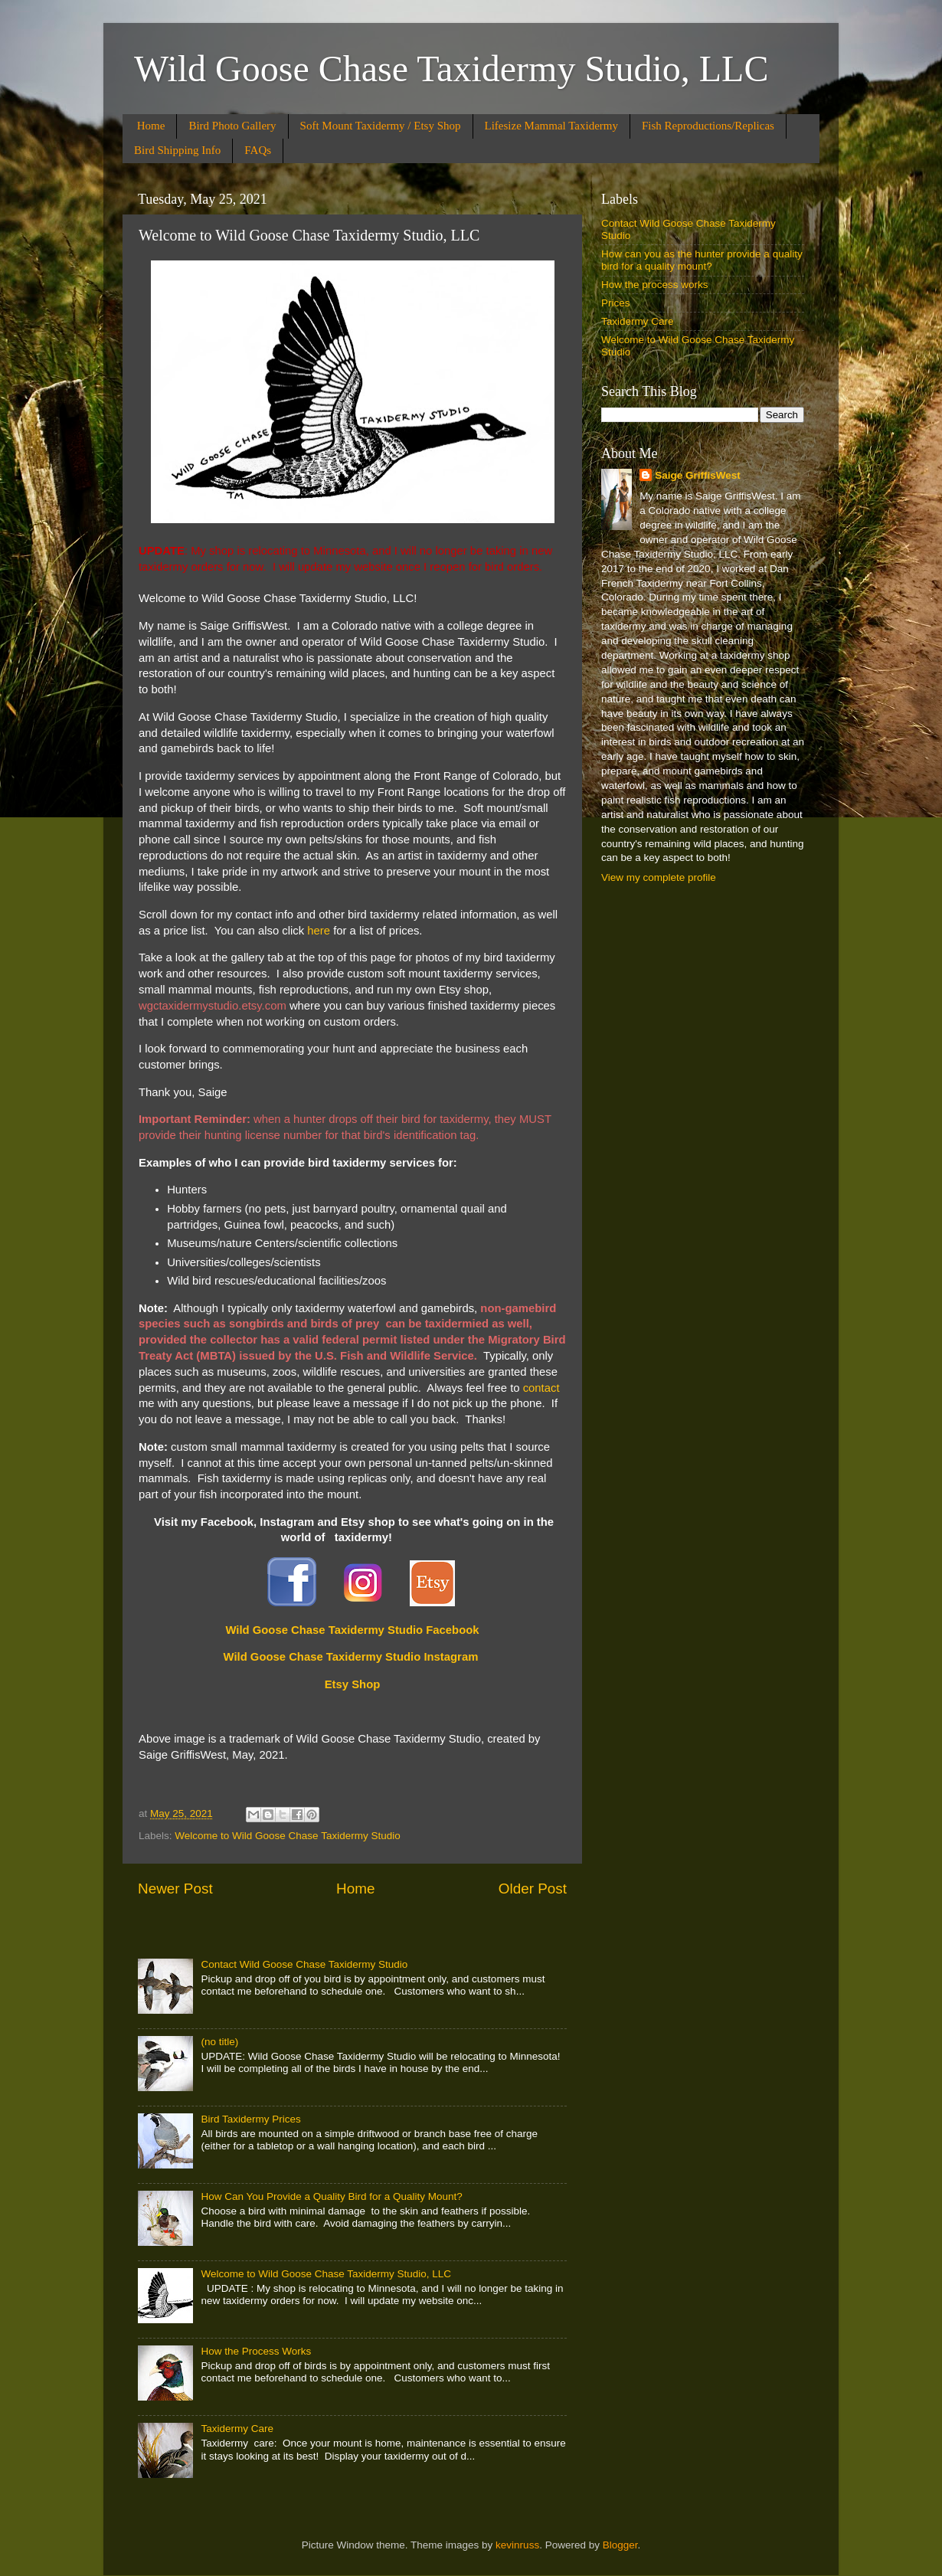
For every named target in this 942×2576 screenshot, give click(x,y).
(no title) (219, 2041)
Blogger (620, 2545)
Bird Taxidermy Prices (250, 2119)
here (318, 931)
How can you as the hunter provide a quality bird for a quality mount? (702, 260)
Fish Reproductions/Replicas (708, 125)
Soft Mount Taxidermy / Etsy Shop (380, 125)
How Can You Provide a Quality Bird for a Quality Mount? (331, 2196)
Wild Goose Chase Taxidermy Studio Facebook (352, 1630)
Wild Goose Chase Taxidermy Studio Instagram (351, 1657)
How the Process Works (256, 2351)
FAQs (257, 150)
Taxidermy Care (237, 2428)
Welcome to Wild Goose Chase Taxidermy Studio (287, 1835)
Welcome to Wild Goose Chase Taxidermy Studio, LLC (326, 2274)
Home (151, 125)
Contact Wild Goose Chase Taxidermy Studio (304, 1964)
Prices (615, 303)
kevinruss (517, 2545)
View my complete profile (658, 877)
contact (541, 1388)
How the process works (654, 284)
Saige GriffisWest (698, 475)
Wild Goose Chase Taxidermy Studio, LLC (451, 68)
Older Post (533, 1888)
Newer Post (175, 1888)
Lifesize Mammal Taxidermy (551, 125)
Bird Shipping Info (177, 150)
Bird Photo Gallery (232, 125)
